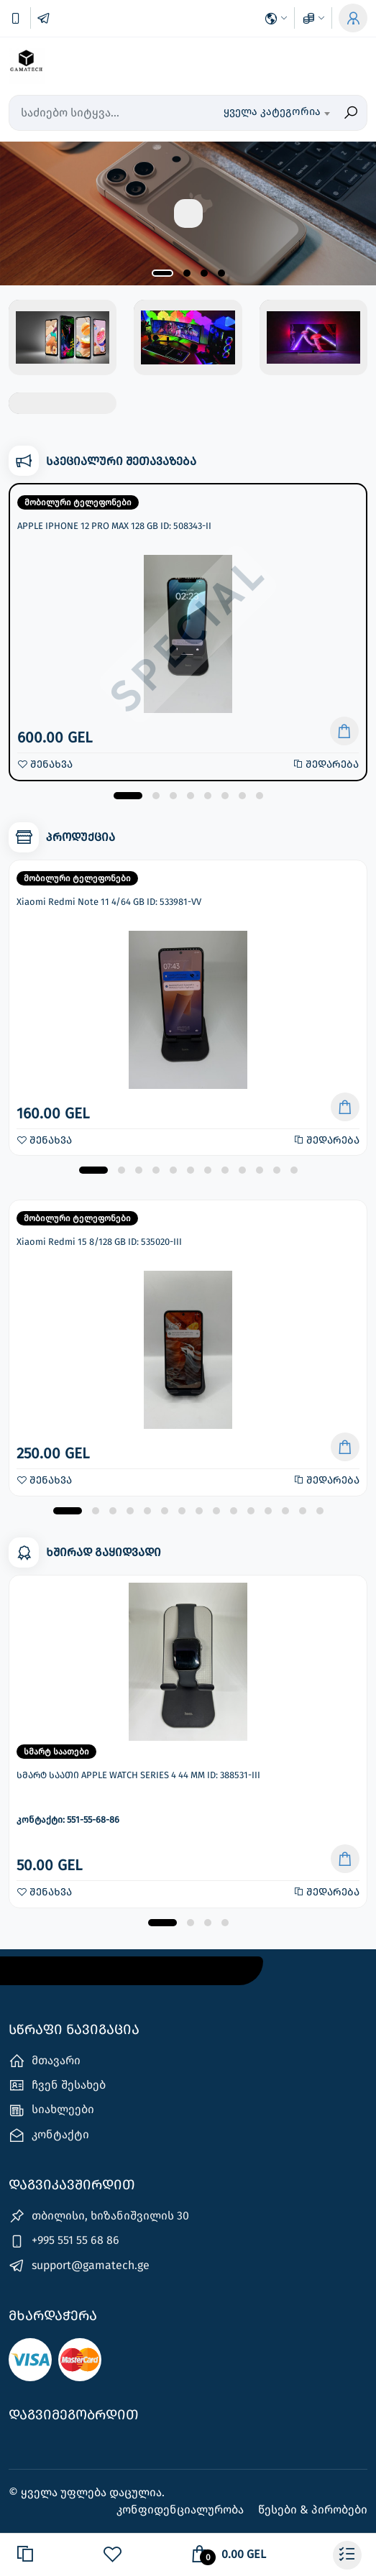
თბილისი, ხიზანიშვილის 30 (99, 2216)
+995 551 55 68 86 (64, 2241)
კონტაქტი (49, 2135)
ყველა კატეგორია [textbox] (272, 111)
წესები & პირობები (312, 2509)
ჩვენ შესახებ (57, 2085)
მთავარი (45, 2061)
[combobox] (276, 113)
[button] (162, 273)
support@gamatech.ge (79, 2266)
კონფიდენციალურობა (181, 2509)
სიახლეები (51, 2110)
